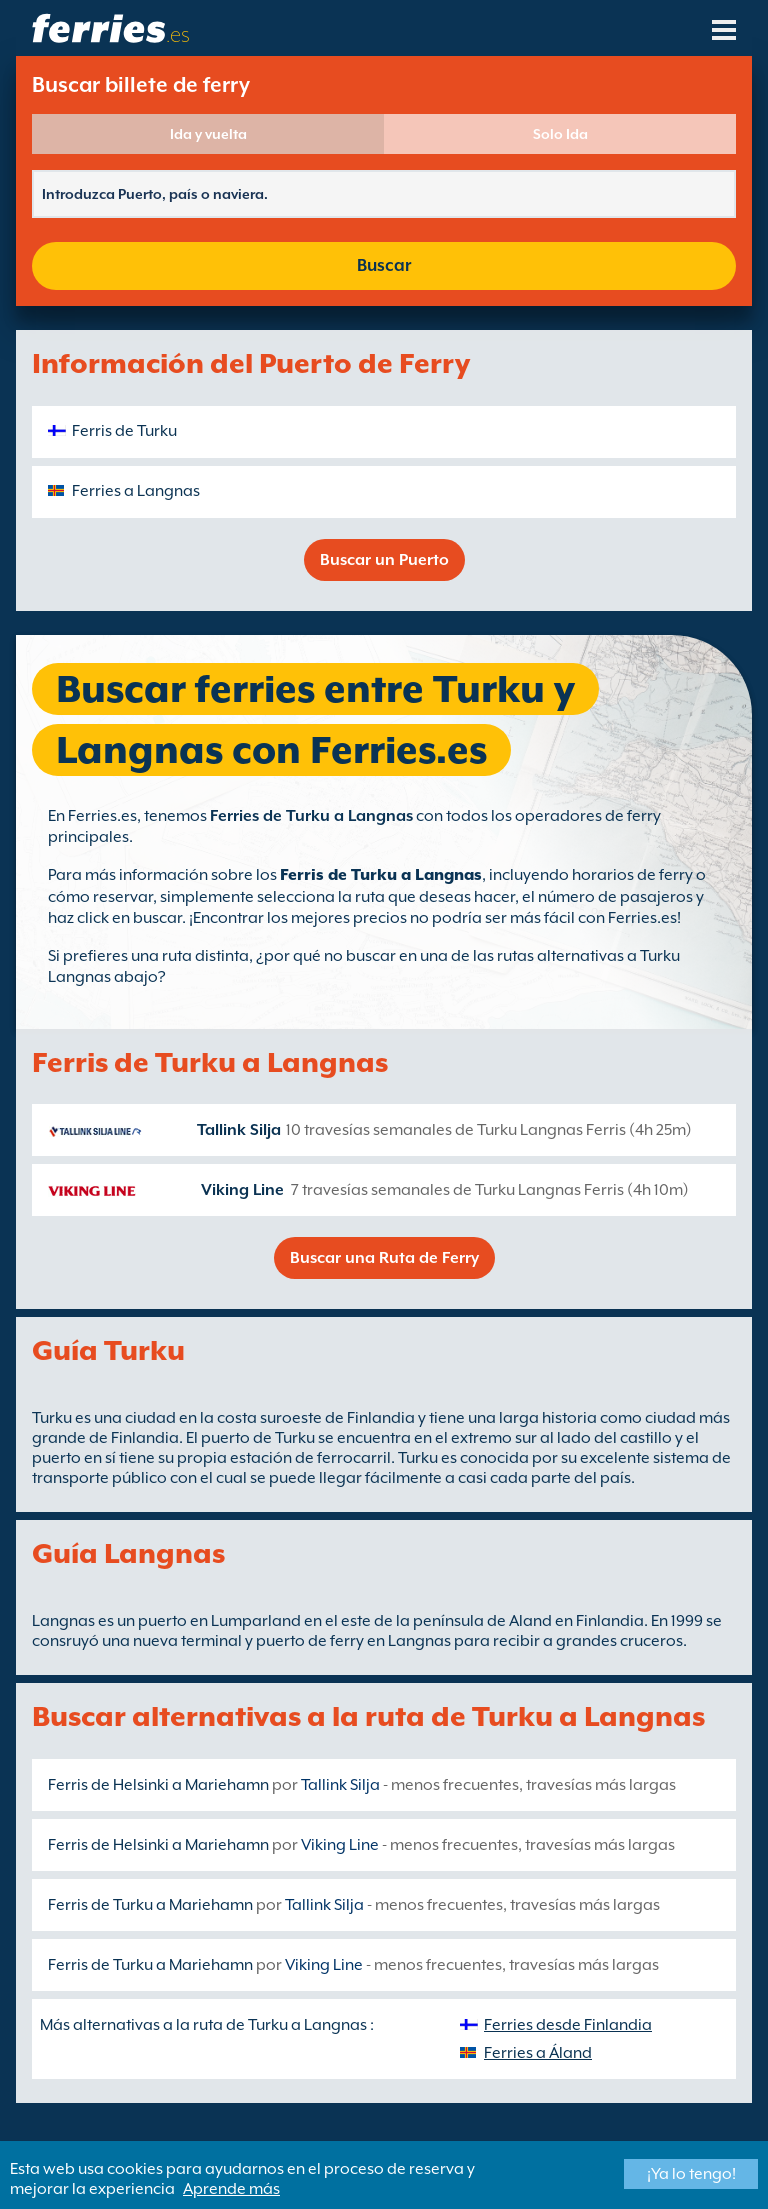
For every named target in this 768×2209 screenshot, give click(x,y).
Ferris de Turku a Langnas (381, 875)
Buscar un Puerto (384, 560)
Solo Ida (560, 134)
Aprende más (231, 2189)
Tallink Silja (239, 1130)
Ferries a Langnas (136, 491)
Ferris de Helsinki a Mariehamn (158, 1785)
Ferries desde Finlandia (568, 2025)
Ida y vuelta (208, 134)
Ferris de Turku (124, 431)
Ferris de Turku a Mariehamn (150, 1905)
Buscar (384, 265)
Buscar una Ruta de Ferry (384, 1258)
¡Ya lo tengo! (691, 2174)
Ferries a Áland (538, 2053)
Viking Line (242, 1190)
